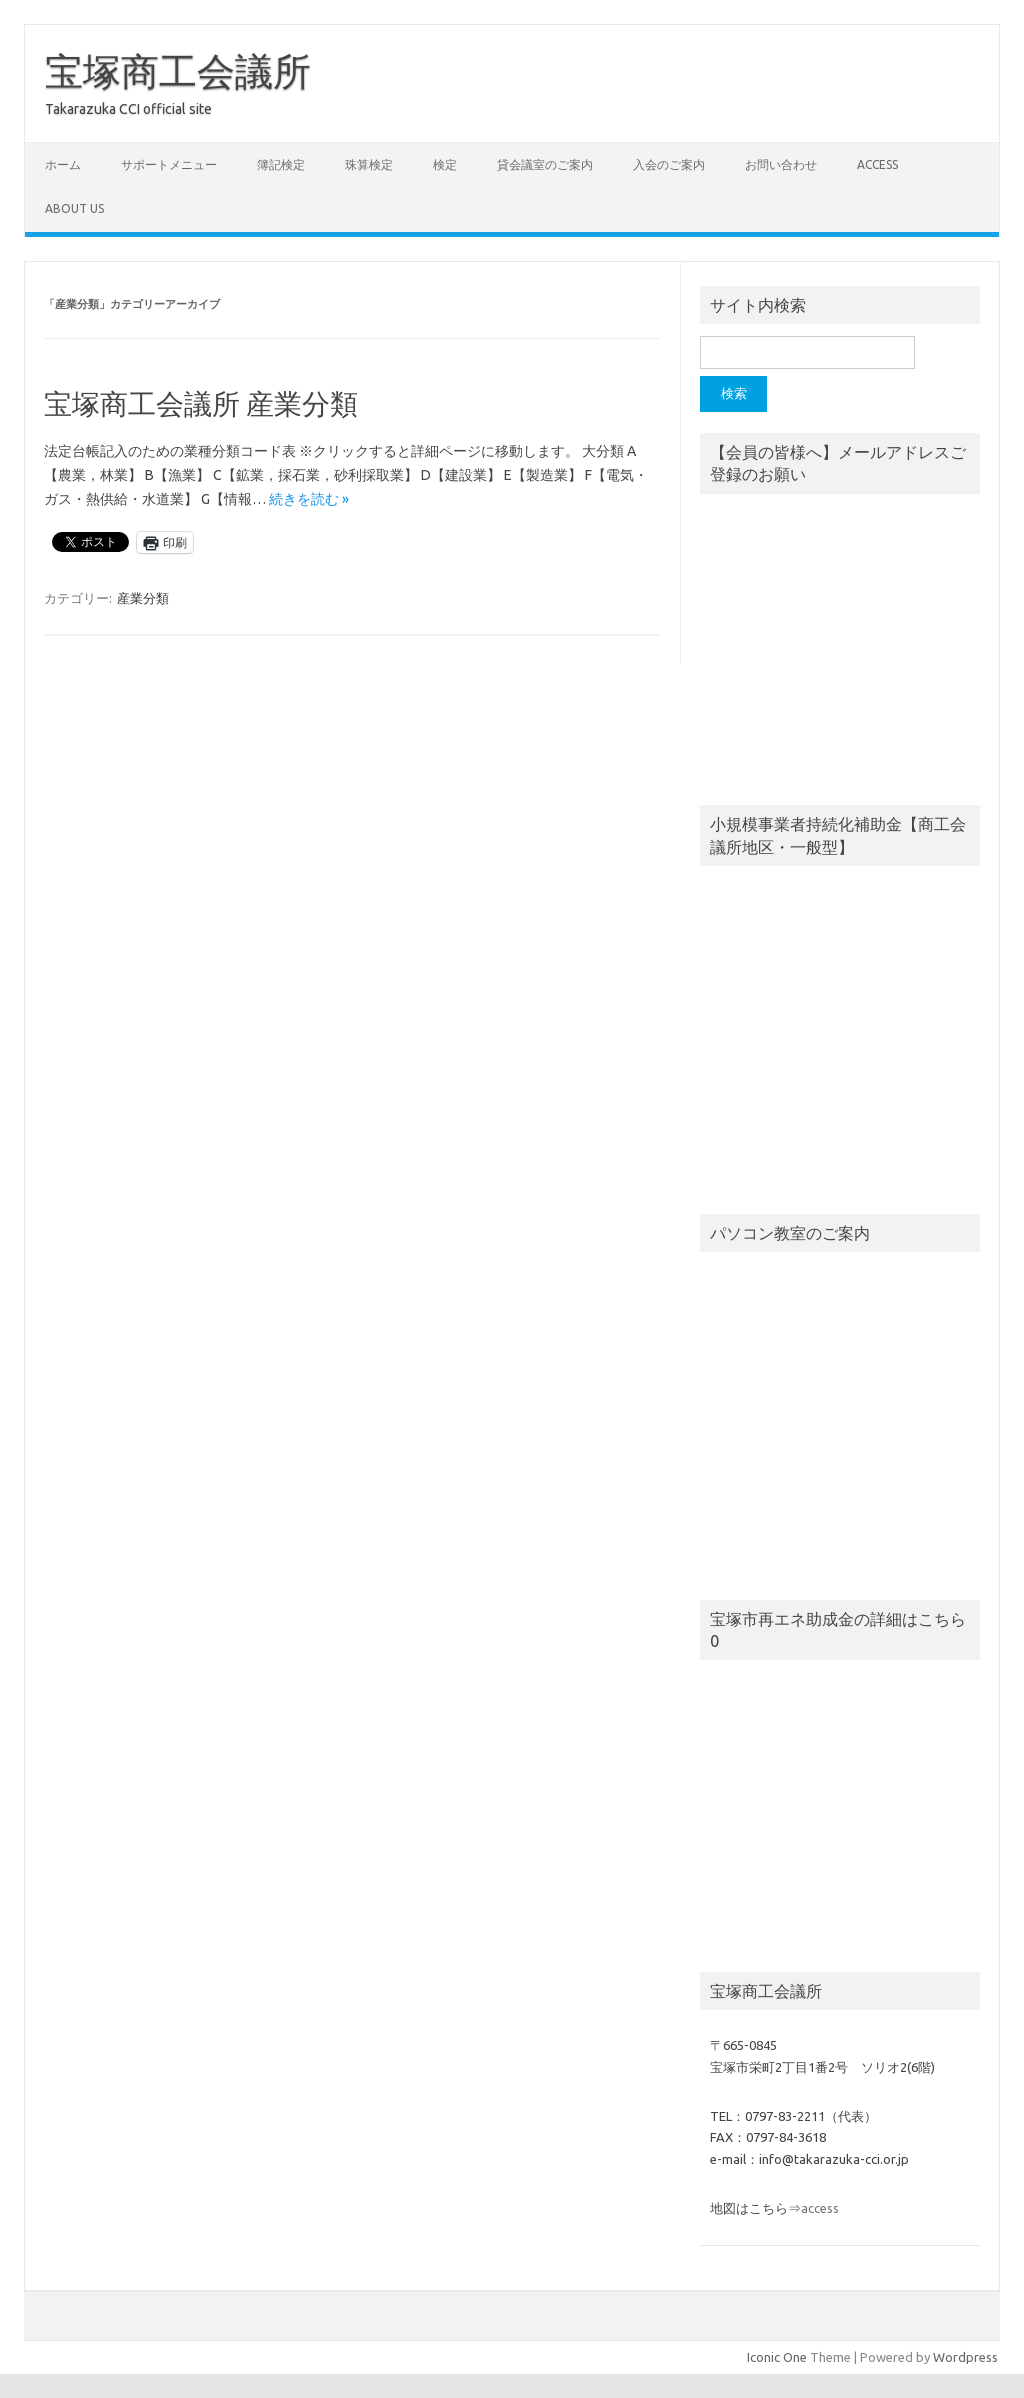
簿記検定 (281, 164)
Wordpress (965, 2357)
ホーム (63, 164)
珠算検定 (369, 164)
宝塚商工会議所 (178, 71)
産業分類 (143, 598)
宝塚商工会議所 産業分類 (201, 403)
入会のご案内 (669, 164)
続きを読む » (309, 499)
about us (74, 208)
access (877, 164)
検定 (445, 164)
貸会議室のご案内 (545, 164)
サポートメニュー (169, 164)
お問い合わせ (781, 164)
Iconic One (777, 2357)
